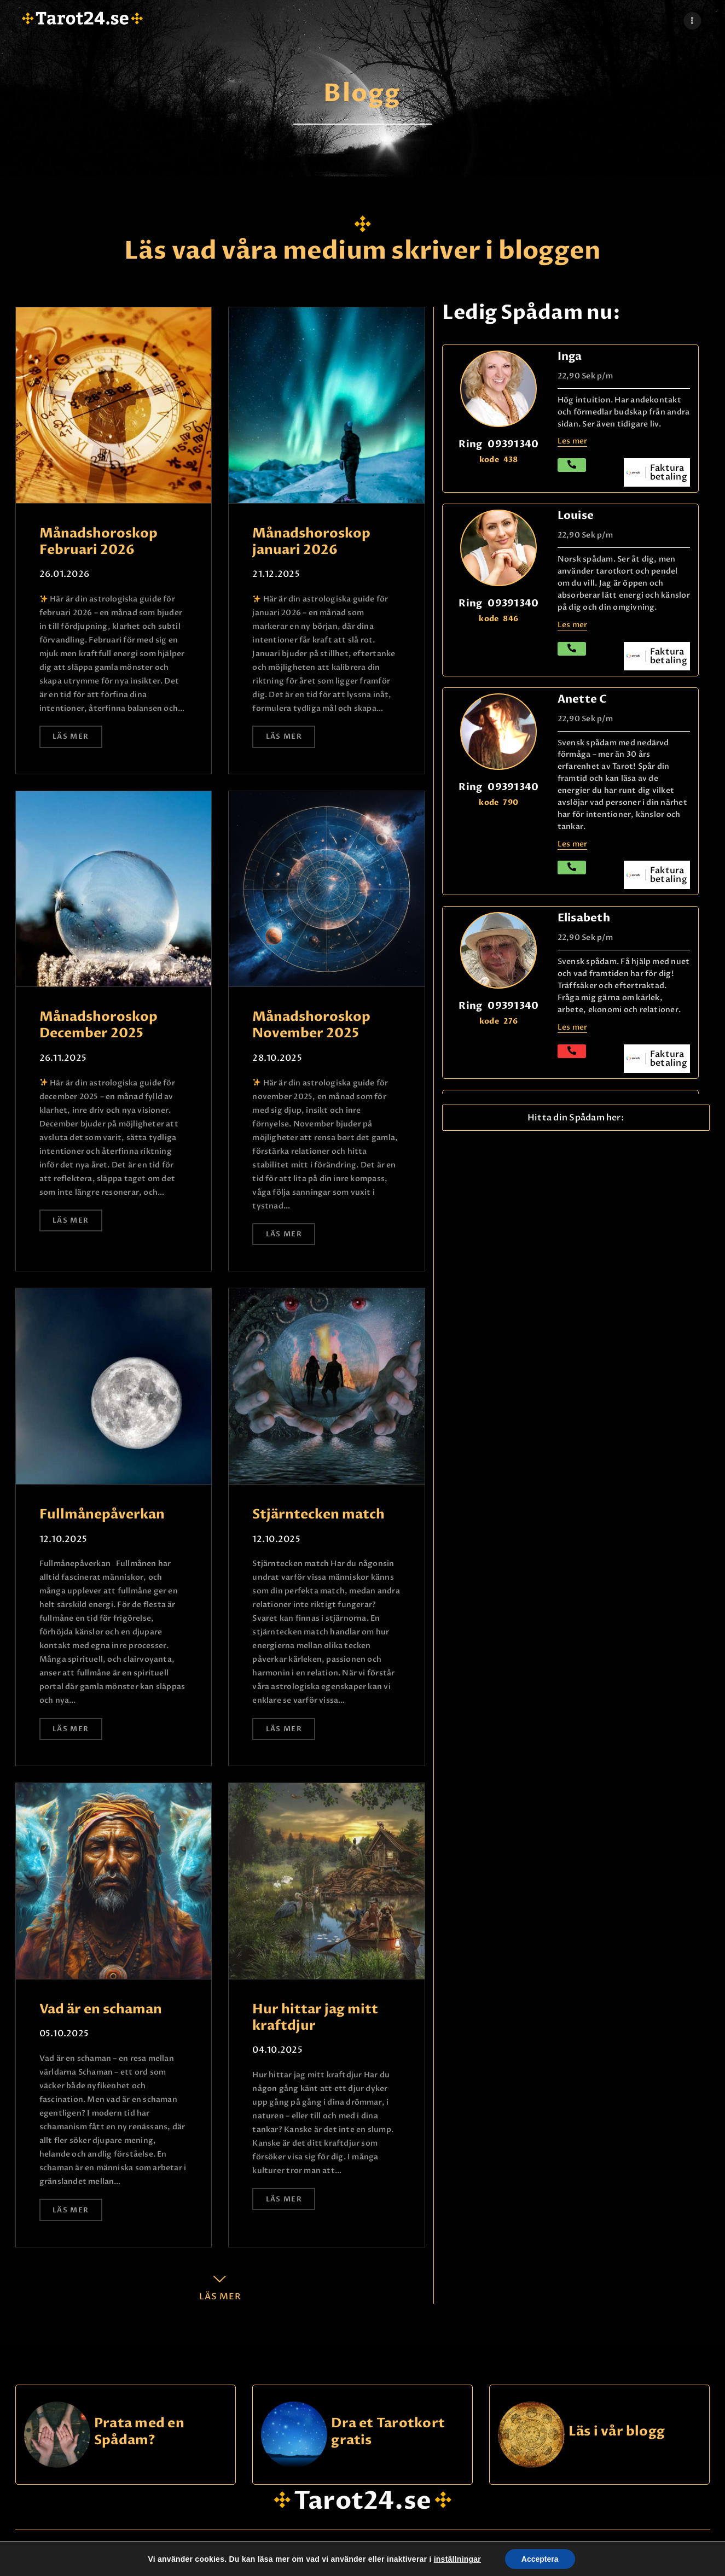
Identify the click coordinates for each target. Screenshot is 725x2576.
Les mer (573, 1027)
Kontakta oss (614, 2557)
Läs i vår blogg (617, 2431)
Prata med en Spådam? (139, 2432)
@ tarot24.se (52, 2557)
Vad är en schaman (100, 2009)
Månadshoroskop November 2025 (311, 1025)
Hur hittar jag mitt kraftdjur (315, 2017)
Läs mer (71, 736)
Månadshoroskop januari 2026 (311, 541)
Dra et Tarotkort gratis (388, 2432)
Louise (576, 515)
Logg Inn (490, 2557)
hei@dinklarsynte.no (211, 2557)
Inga (570, 356)
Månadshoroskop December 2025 (98, 1025)
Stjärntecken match (318, 1514)
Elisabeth (584, 917)
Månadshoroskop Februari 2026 (98, 541)
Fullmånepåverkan (102, 1514)
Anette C (582, 699)
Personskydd (368, 2557)
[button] (576, 1118)
